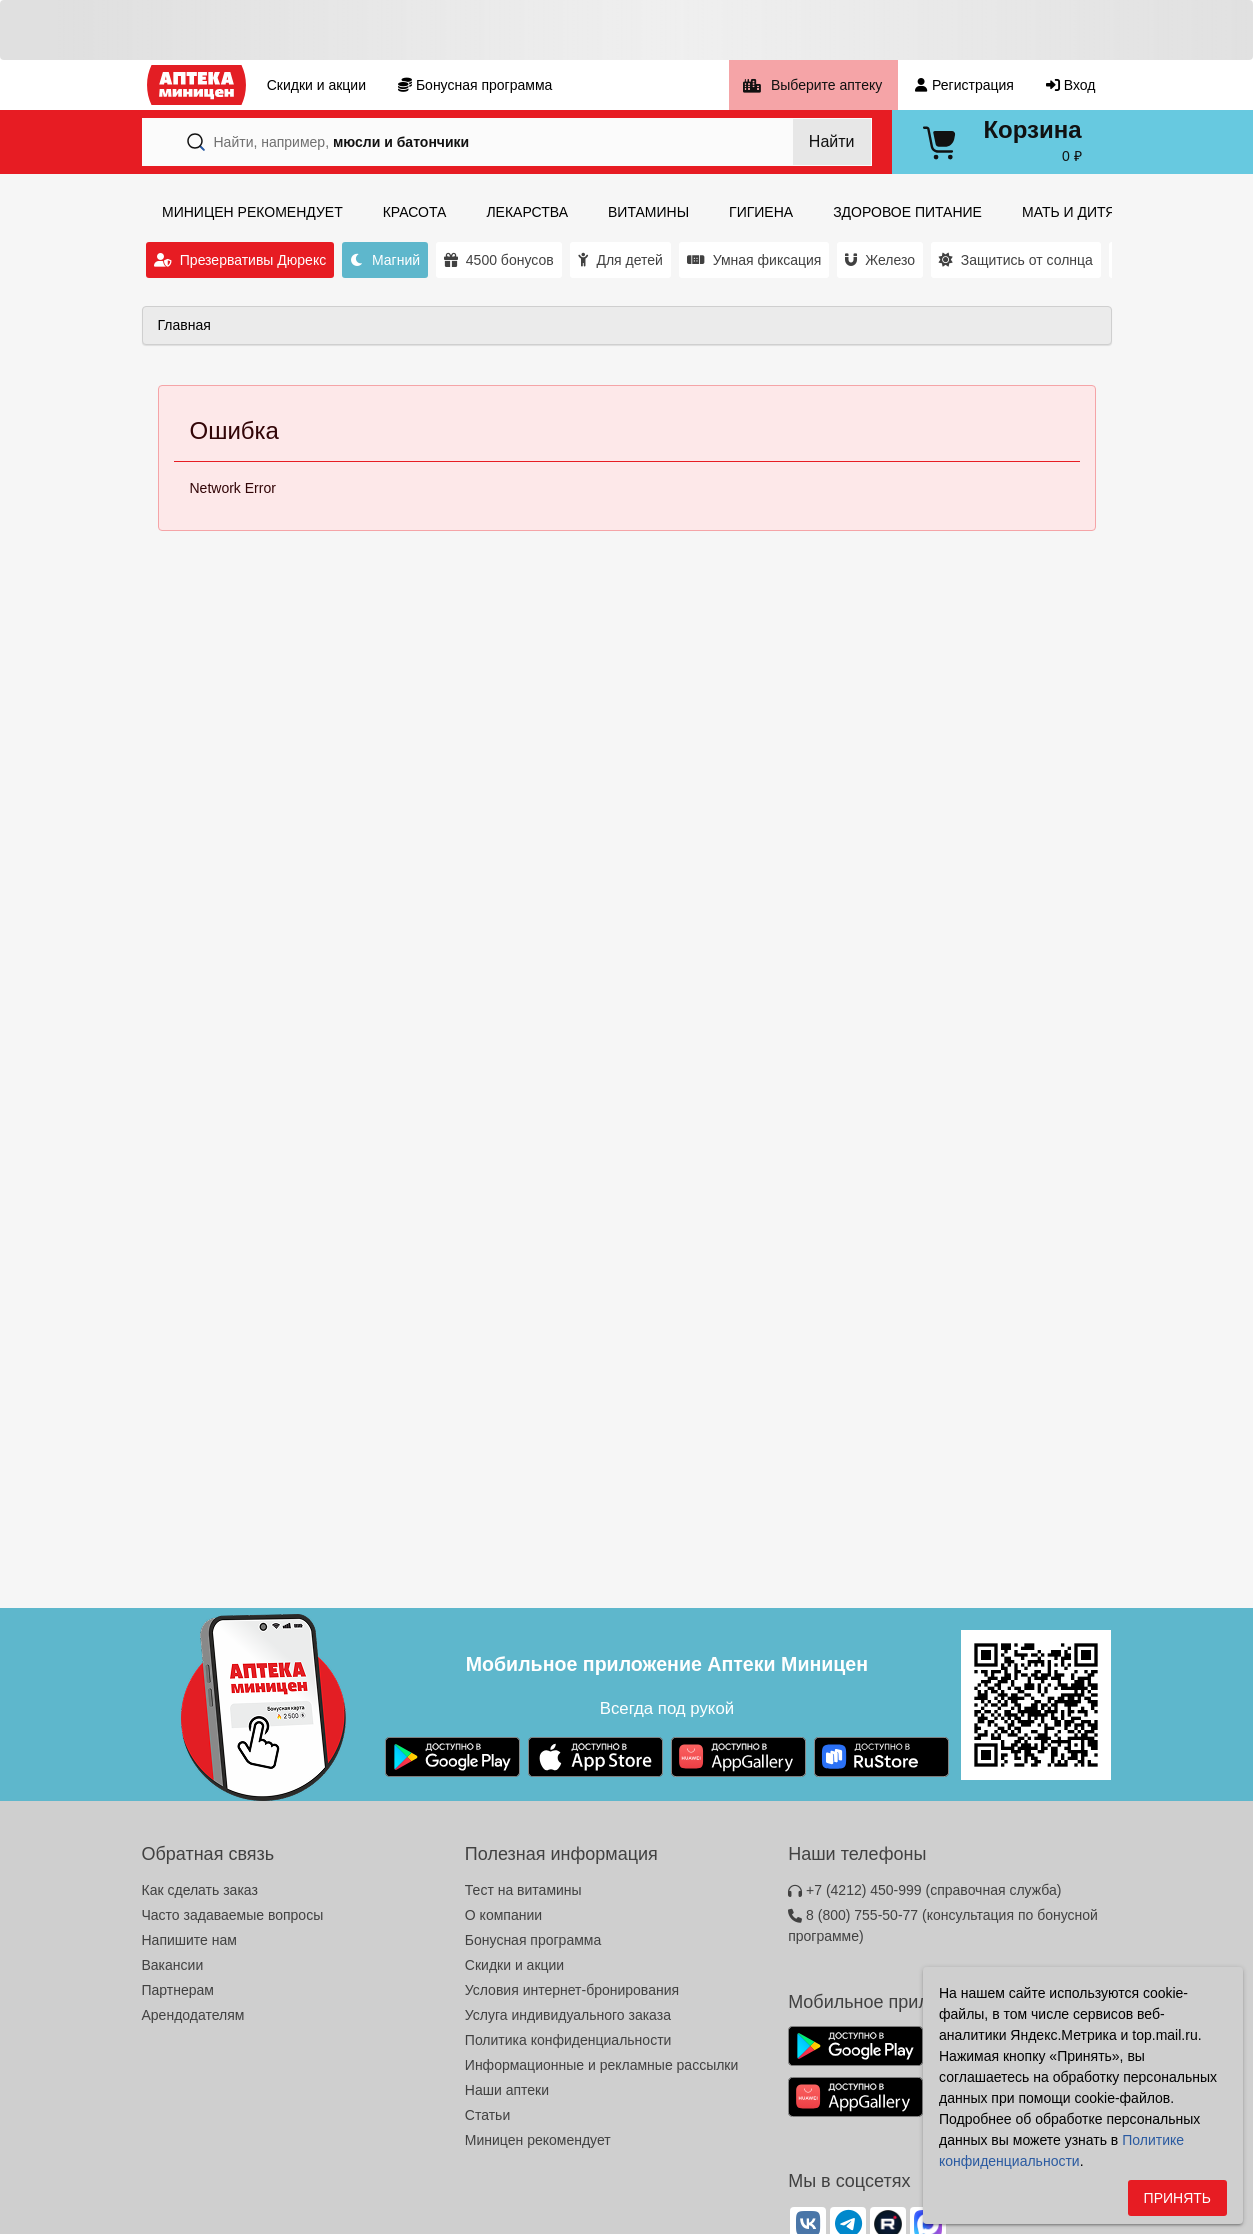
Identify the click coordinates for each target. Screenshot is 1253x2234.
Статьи (487, 2115)
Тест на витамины (523, 1890)
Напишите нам (189, 1940)
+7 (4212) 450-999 (924, 1890)
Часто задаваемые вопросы (233, 1915)
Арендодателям (193, 2015)
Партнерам (178, 1990)
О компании (503, 1915)
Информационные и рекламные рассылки (602, 2065)
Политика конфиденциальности (568, 2040)
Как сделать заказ (200, 1890)
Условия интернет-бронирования (572, 1990)
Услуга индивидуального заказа (568, 2015)
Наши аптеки (507, 2090)
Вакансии (173, 1965)
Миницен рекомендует (538, 2140)
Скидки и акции (514, 1965)
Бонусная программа (533, 1940)
